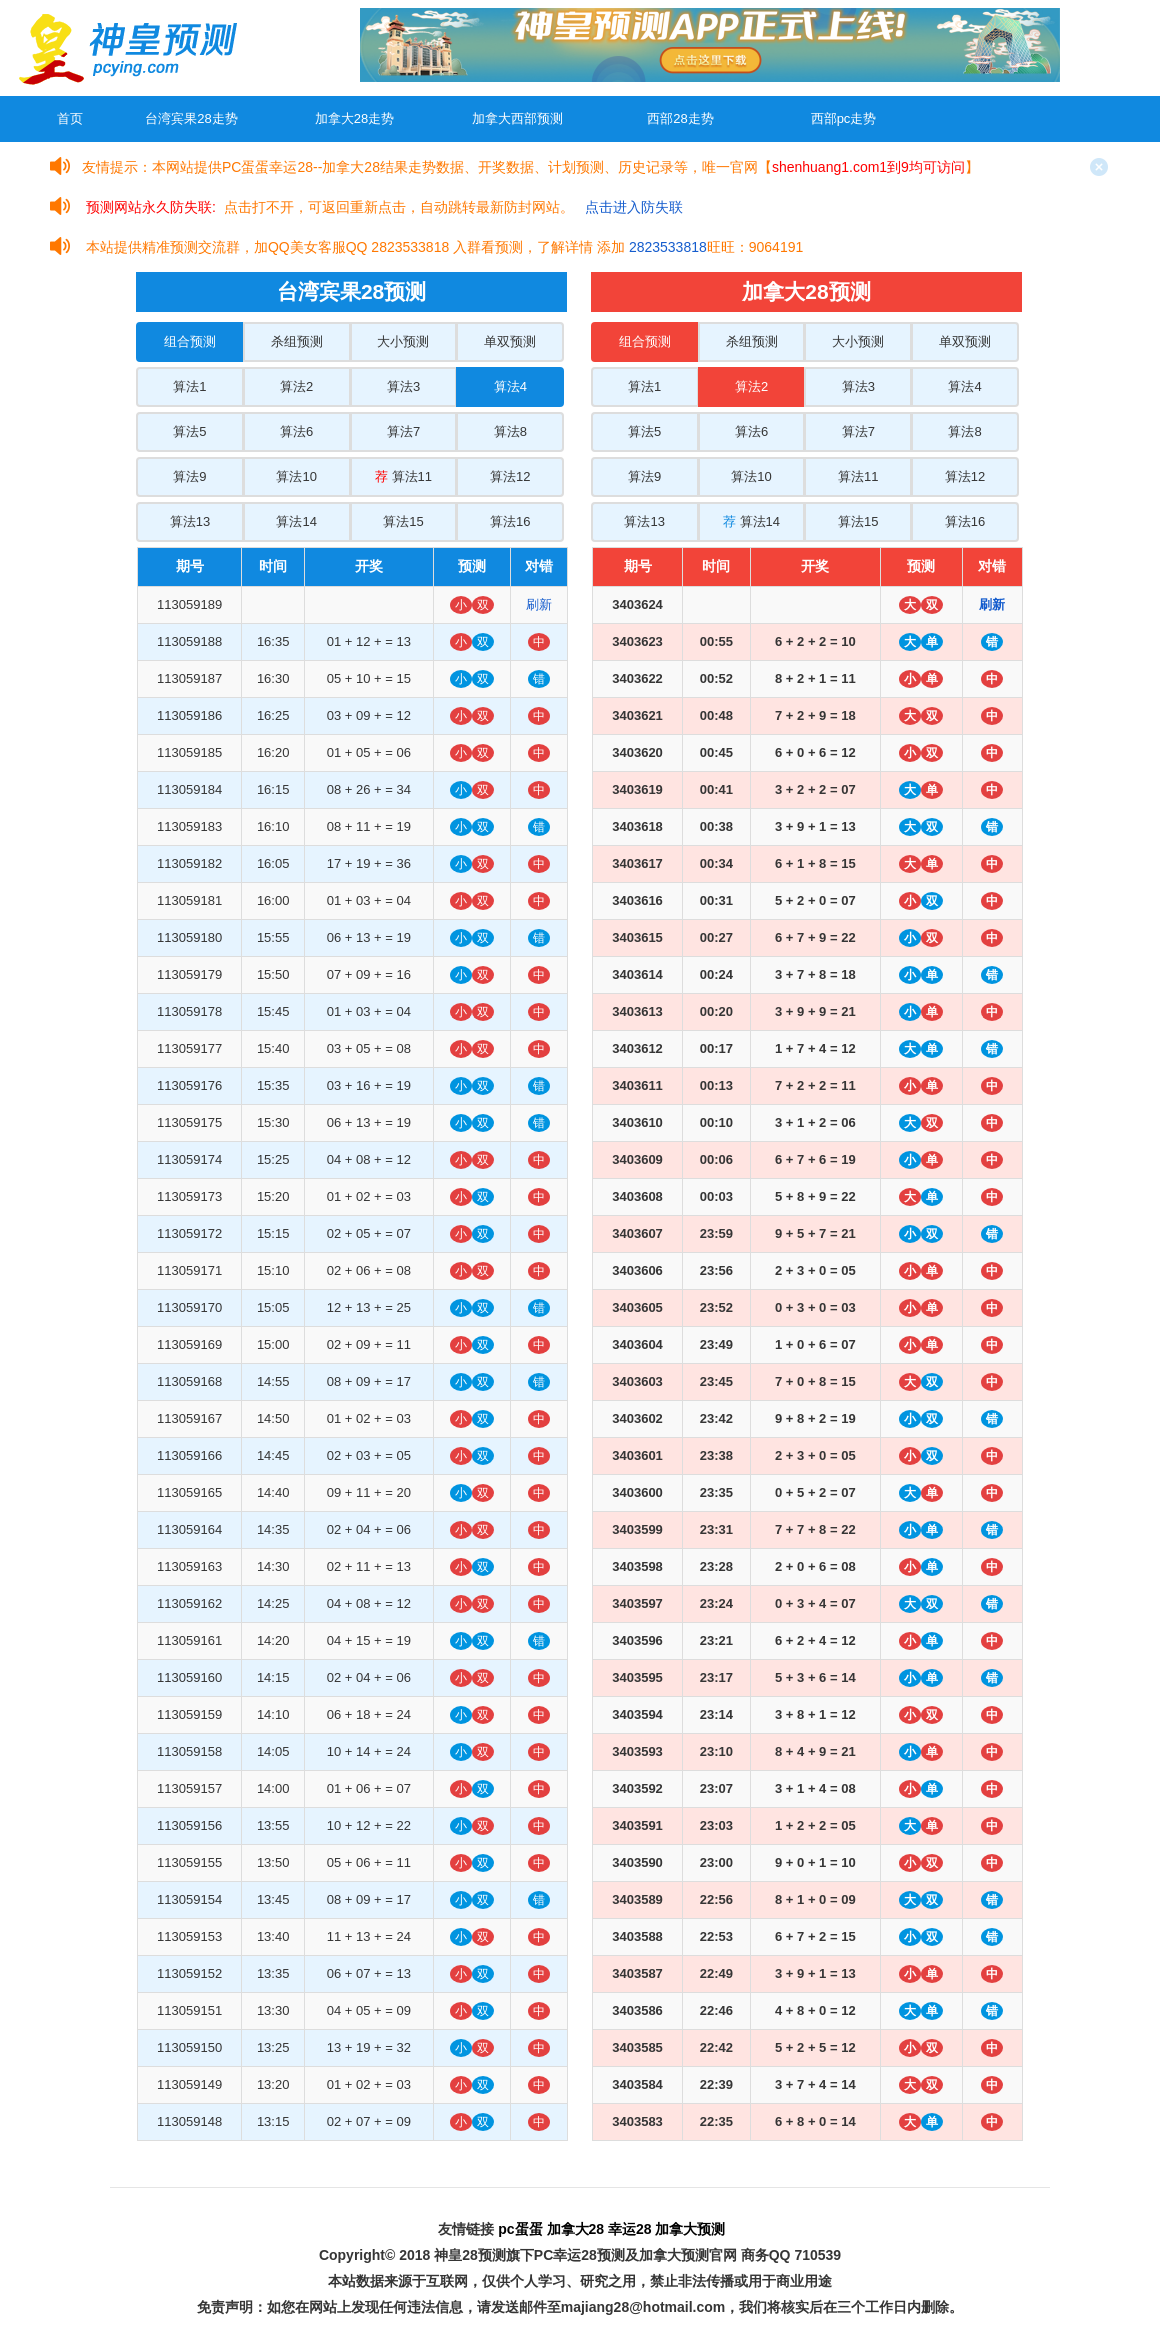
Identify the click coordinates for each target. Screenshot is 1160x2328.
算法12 (510, 476)
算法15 (403, 521)
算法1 (189, 386)
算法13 (190, 521)
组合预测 (190, 341)
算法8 (510, 431)
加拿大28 (576, 2229)
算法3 (403, 386)
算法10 (296, 476)
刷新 (539, 604)
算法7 (403, 431)
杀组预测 (297, 341)
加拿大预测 (690, 2229)
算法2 (296, 386)
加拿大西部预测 (517, 118)
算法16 (510, 521)
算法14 (296, 521)
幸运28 (630, 2229)
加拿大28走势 (354, 118)
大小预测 (403, 341)
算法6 (296, 431)
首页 (70, 118)
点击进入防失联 (634, 207)
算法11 (403, 476)
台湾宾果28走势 (191, 118)
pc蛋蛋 (520, 2229)
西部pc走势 (844, 118)
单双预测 (510, 341)
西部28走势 (680, 118)
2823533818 (668, 247)
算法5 (189, 431)
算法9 (189, 476)
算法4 (510, 386)
